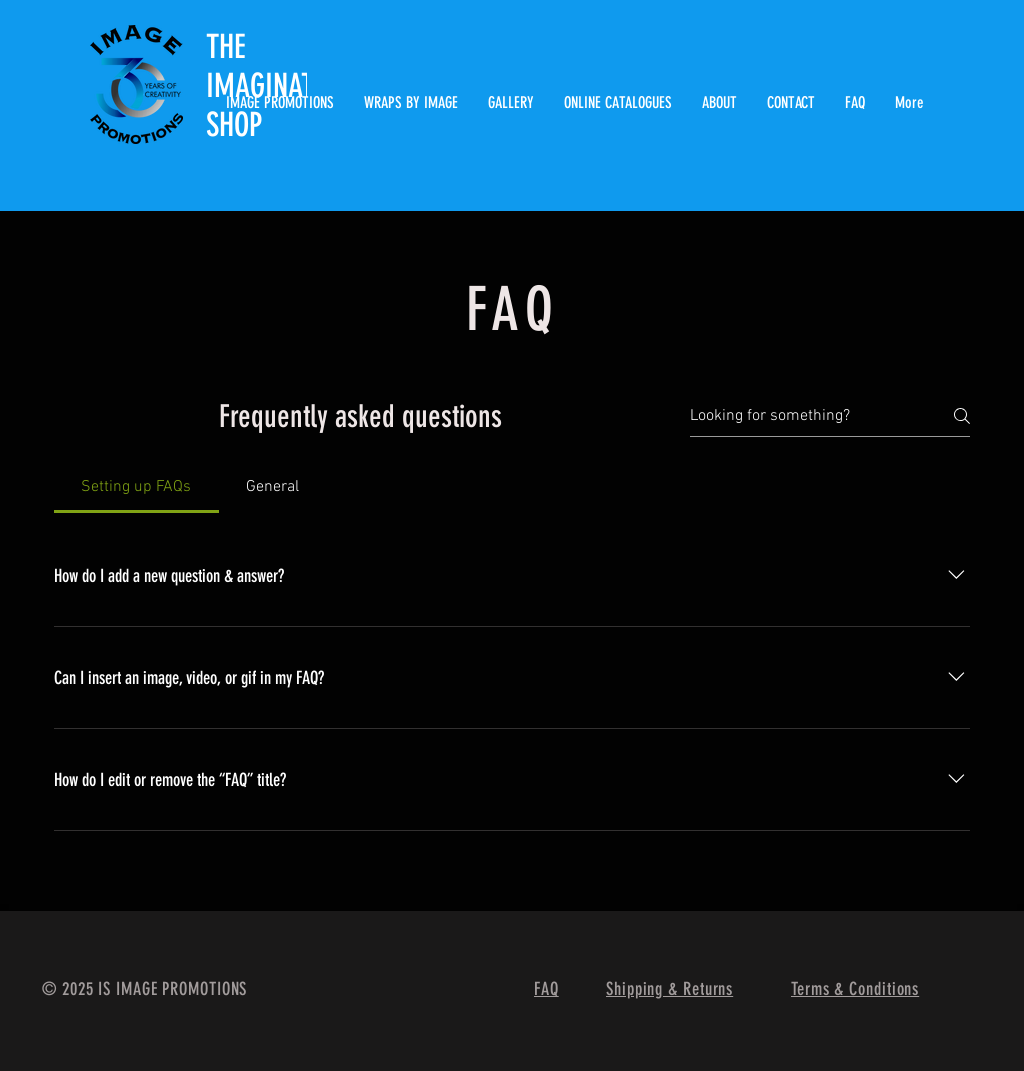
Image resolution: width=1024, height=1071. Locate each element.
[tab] (136, 487)
